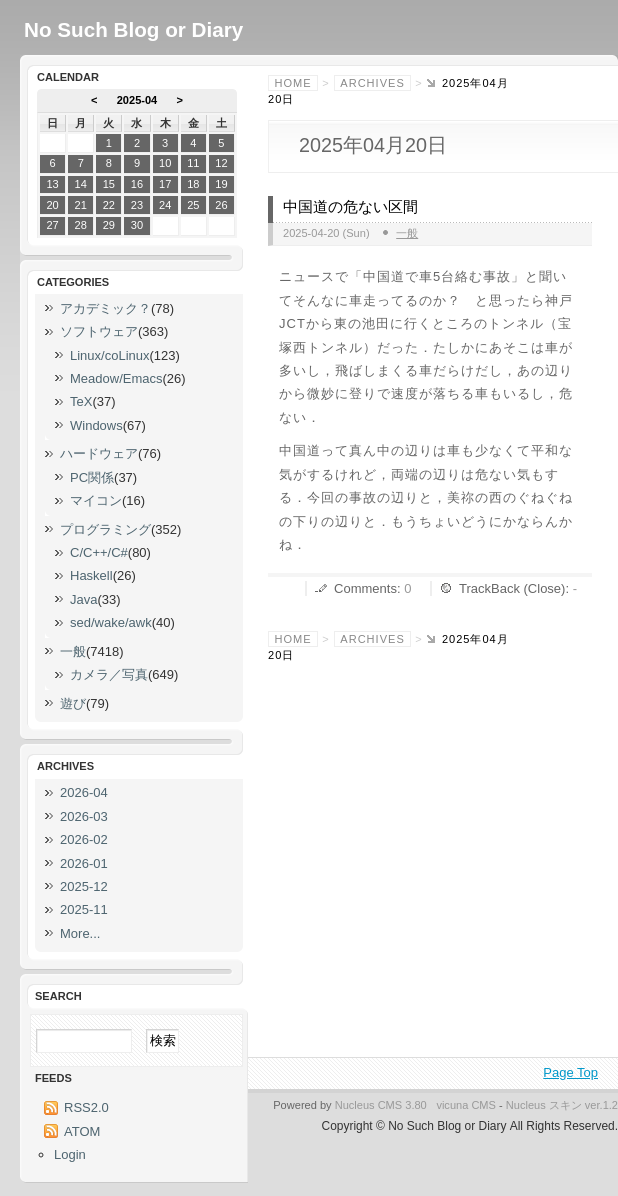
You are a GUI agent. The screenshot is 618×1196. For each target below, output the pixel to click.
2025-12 (84, 886)
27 (52, 225)
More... (80, 933)
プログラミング (105, 529)
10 (165, 163)
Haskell (91, 575)
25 (193, 205)
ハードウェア (99, 453)
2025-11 (84, 909)
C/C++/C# (99, 552)
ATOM (82, 1131)
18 (193, 184)
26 (221, 205)
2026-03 (84, 816)
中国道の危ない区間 (350, 207)
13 (52, 184)
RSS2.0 (86, 1107)
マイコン (96, 500)
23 (137, 205)
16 (137, 184)
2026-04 (84, 792)
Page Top (570, 1072)
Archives (372, 83)
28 (81, 225)
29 (109, 225)
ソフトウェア (99, 331)
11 (193, 163)
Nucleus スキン (544, 1105)
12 (221, 163)
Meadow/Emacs (116, 378)
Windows (96, 425)
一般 (407, 233)
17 (165, 184)
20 (52, 205)
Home (293, 83)
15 (109, 184)
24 (165, 205)
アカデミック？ (105, 308)
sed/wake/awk (111, 622)
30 (137, 225)
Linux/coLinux (110, 355)
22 (109, 205)
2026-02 (84, 839)
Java (83, 599)
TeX (81, 401)
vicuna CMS (466, 1105)
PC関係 (92, 477)
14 (81, 184)
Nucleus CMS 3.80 (381, 1105)
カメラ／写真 (109, 674)
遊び (73, 703)
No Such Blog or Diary (133, 29)
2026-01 (84, 863)
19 (221, 184)
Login (70, 1154)
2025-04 (137, 100)
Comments (365, 588)
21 (81, 205)
